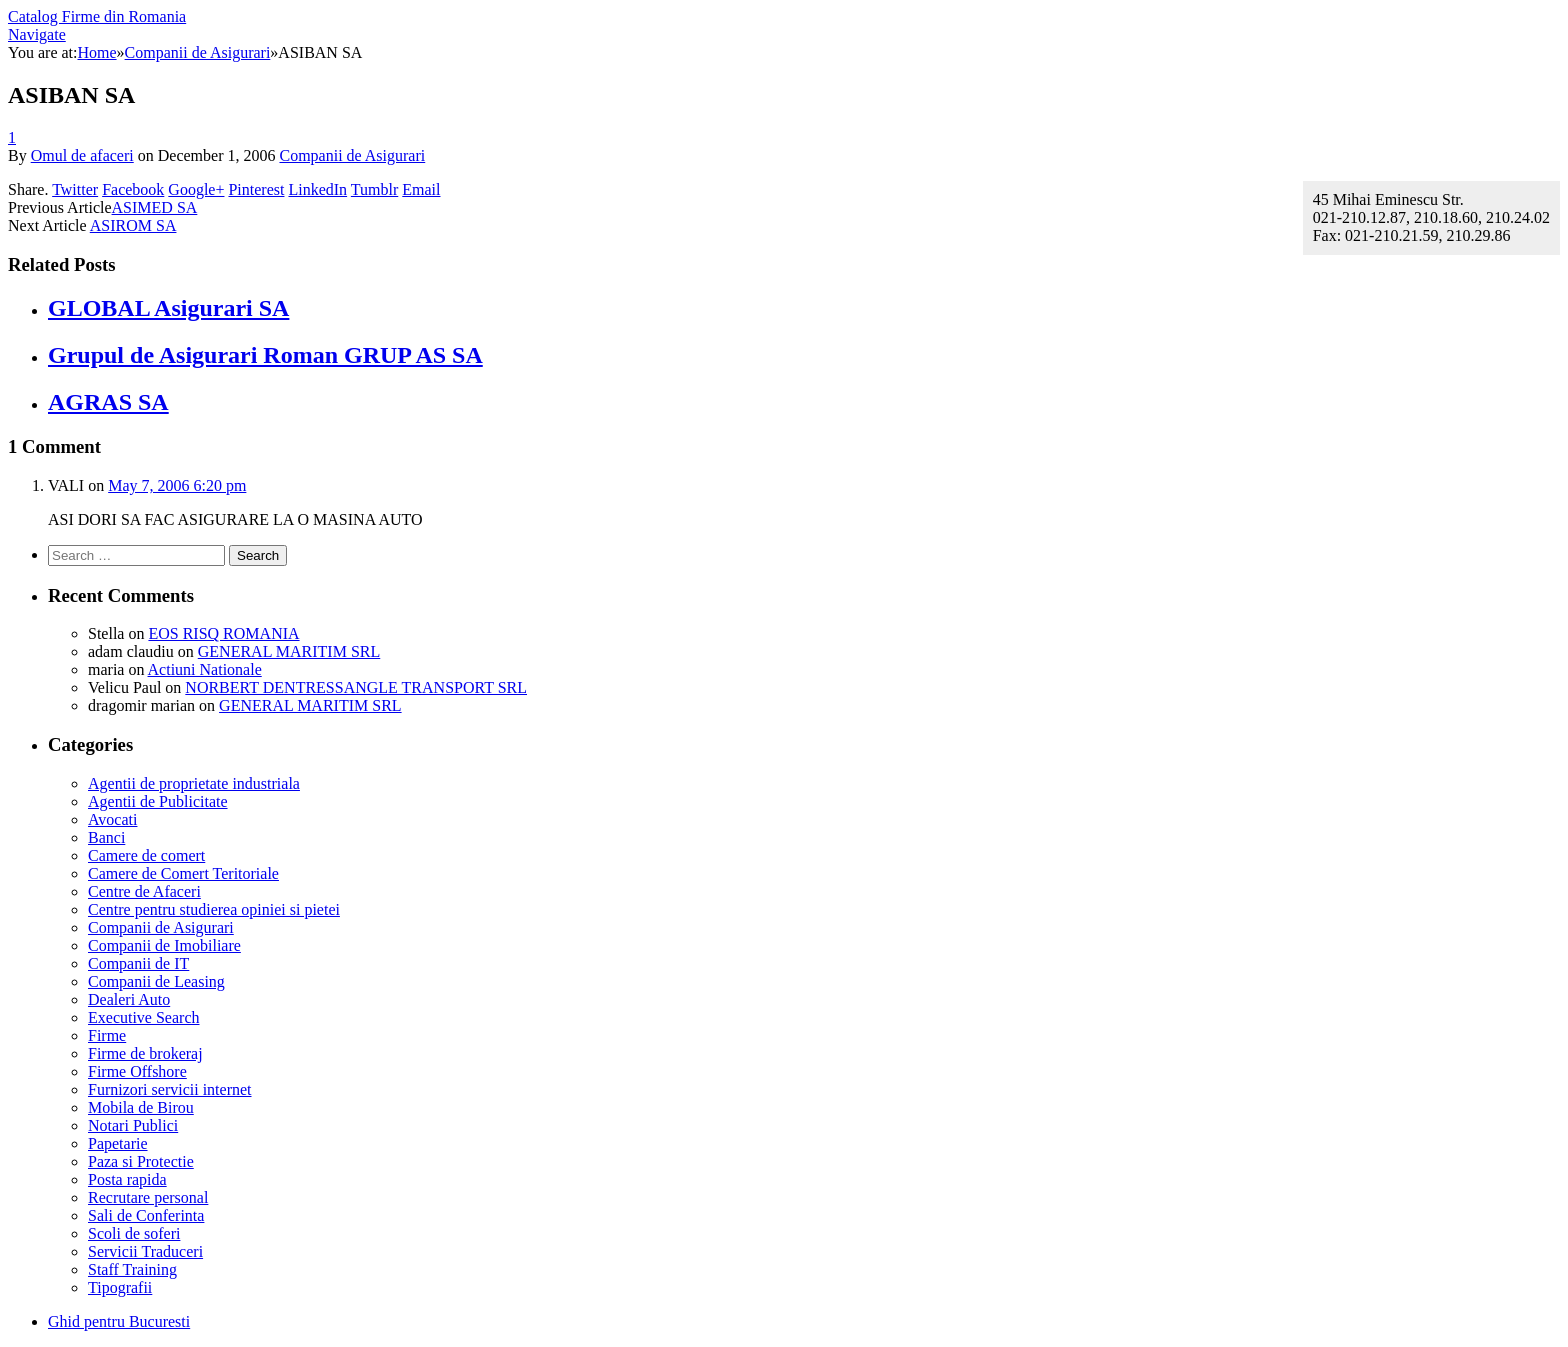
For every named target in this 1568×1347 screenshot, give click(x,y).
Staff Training (132, 1269)
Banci (106, 837)
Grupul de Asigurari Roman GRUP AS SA (265, 355)
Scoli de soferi (134, 1233)
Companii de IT (138, 963)
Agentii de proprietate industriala (194, 783)
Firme (107, 1035)
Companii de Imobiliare (164, 945)
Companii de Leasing (156, 981)
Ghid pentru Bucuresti (119, 1321)
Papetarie (118, 1143)
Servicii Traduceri (145, 1251)
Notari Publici (133, 1125)
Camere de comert (146, 855)
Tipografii (120, 1287)
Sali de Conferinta (146, 1215)
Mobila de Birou (141, 1107)
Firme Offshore (137, 1071)
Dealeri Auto (129, 999)
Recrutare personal (148, 1197)
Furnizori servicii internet (170, 1089)
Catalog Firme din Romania (97, 16)
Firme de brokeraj (145, 1053)
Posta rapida (127, 1179)
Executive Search (144, 1017)
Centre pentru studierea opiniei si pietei (214, 909)
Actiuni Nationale (205, 669)
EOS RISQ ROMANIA (223, 633)
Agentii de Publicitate (158, 801)
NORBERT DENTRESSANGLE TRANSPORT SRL (356, 687)
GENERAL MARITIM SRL (289, 651)
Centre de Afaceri (144, 891)
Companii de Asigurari (352, 155)
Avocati (112, 819)
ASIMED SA (155, 207)
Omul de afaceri (82, 155)
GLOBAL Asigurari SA (168, 308)
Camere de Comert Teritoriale (183, 873)
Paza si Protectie (141, 1161)
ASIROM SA (133, 225)
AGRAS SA (108, 402)
